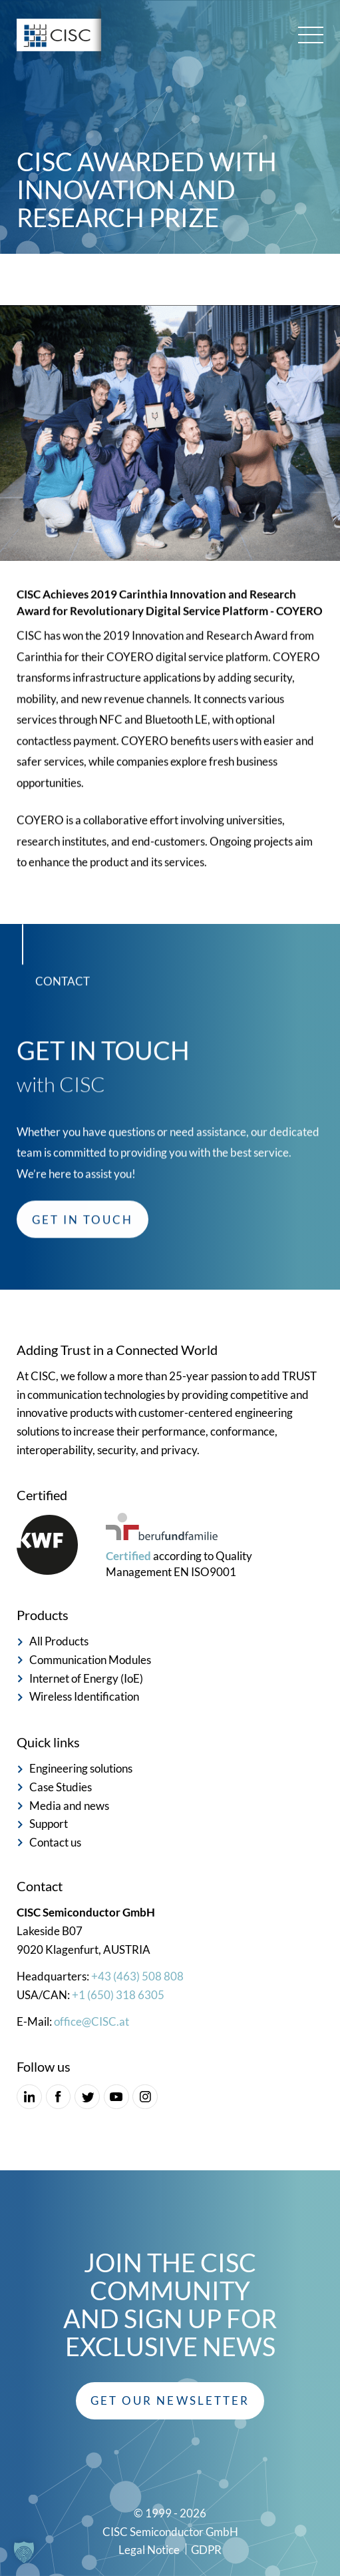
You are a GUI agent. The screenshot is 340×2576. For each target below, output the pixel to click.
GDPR (206, 2550)
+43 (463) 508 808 (137, 1976)
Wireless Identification (84, 1696)
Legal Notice (149, 2550)
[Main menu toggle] (310, 34)
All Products (58, 1641)
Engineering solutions (80, 1768)
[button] (170, 2400)
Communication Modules (90, 1660)
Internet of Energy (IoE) (86, 1678)
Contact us (55, 1842)
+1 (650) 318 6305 (118, 1995)
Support (48, 1824)
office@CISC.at (91, 2021)
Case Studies (60, 1787)
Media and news (69, 1806)
